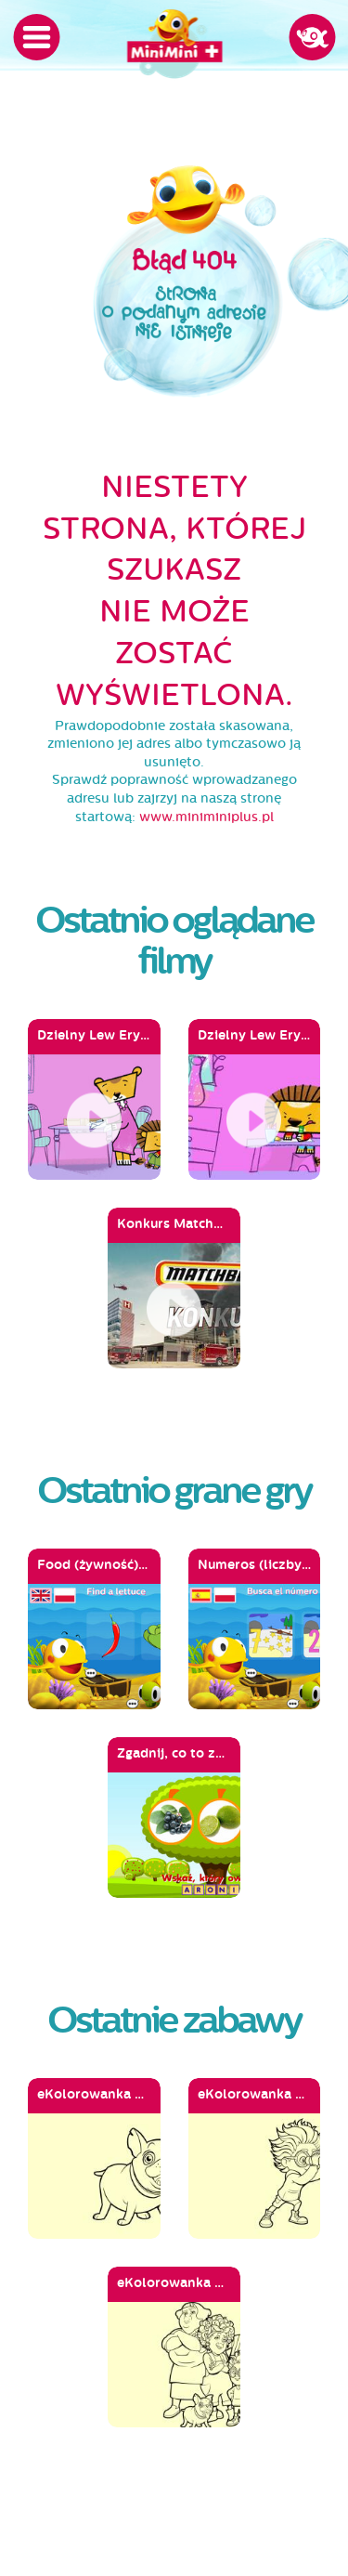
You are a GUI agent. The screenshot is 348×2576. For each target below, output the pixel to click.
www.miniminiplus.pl (206, 817)
